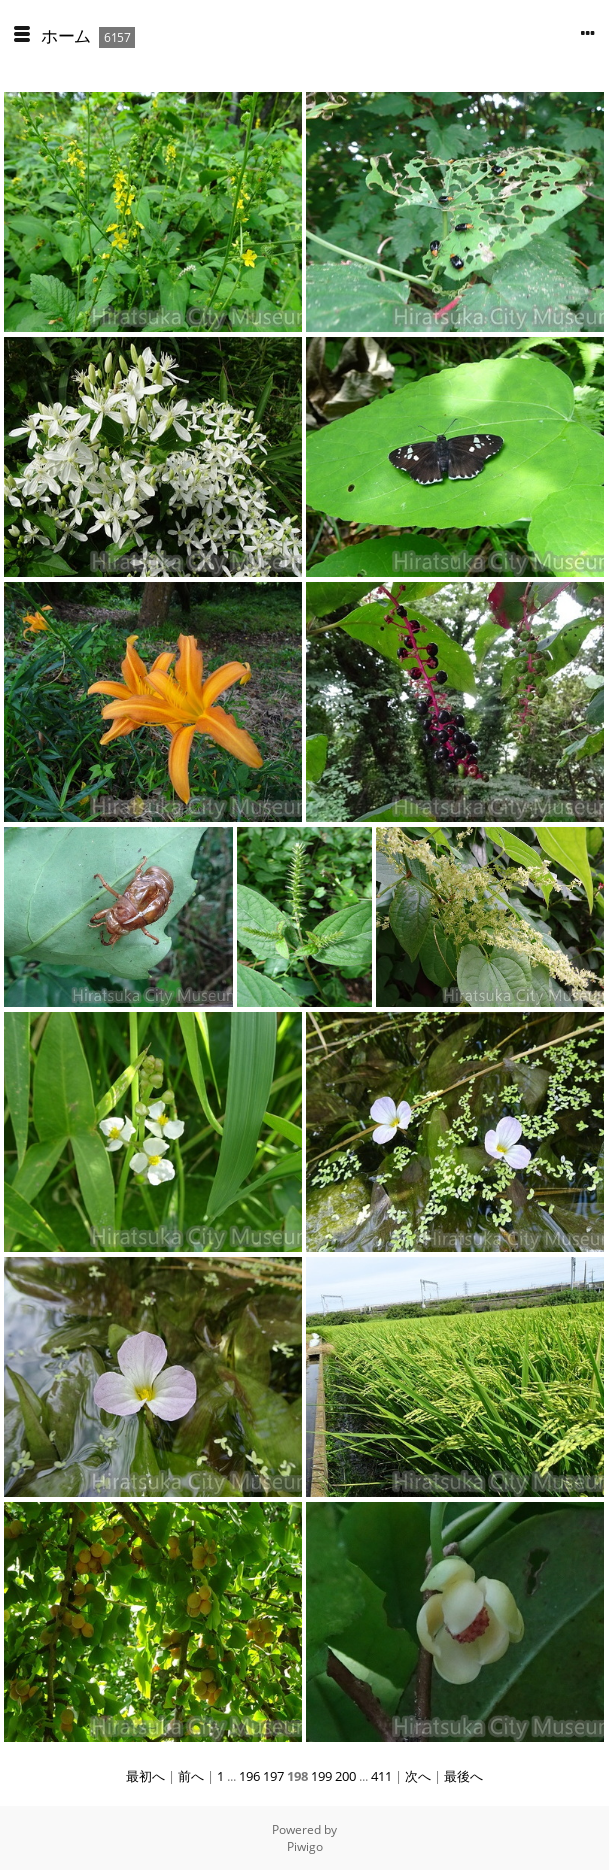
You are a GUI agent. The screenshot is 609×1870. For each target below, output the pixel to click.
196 (249, 1776)
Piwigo (305, 1846)
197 (273, 1776)
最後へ (463, 1776)
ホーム (66, 35)
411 (381, 1776)
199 (321, 1776)
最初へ (145, 1776)
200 (345, 1776)
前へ (191, 1776)
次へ (418, 1776)
